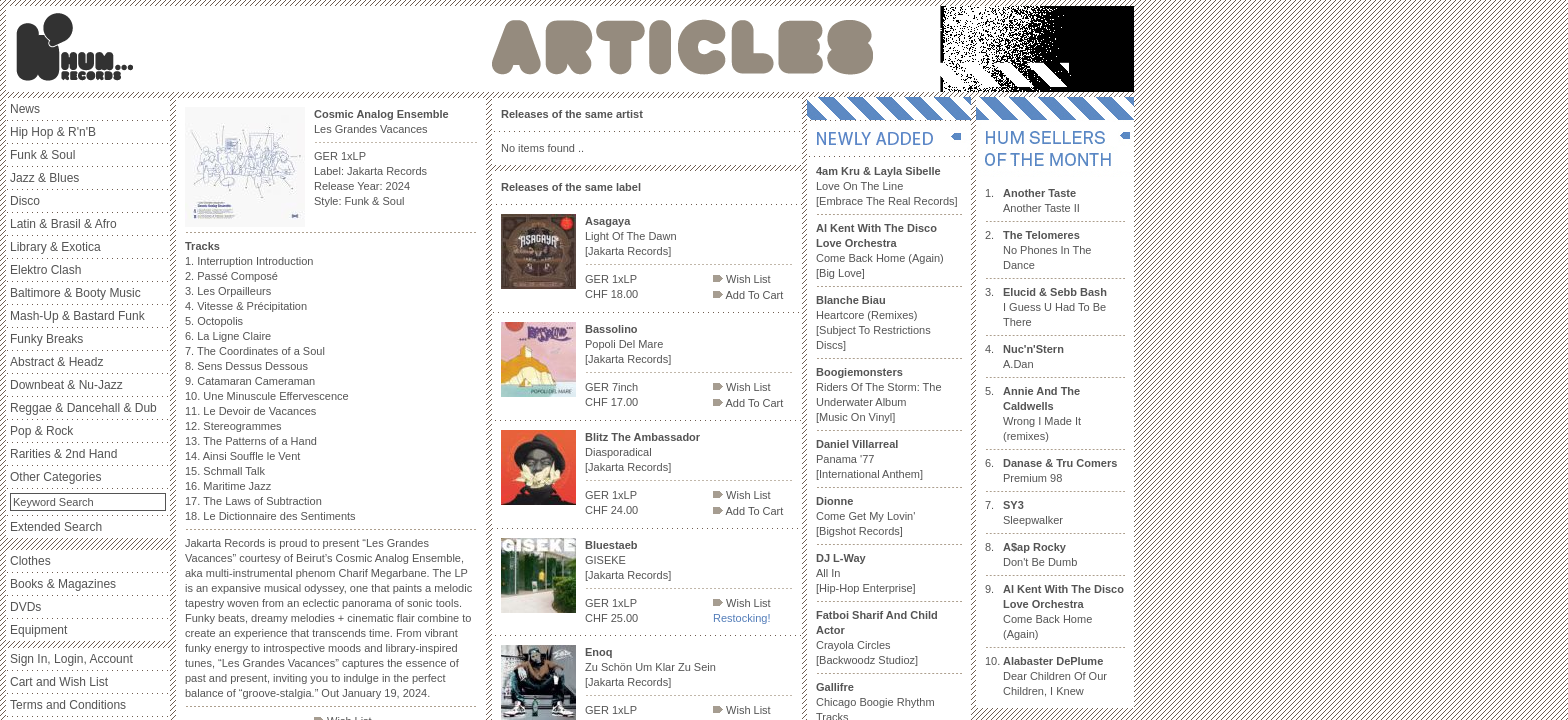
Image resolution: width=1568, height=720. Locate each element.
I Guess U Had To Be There (1055, 307)
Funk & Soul (42, 155)
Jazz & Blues (44, 178)
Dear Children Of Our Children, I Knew (1055, 676)
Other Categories (55, 477)
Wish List (742, 279)
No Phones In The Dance (1047, 250)
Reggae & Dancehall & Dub (83, 408)
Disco (25, 201)
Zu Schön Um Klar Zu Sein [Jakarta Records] (650, 667)
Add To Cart (748, 295)
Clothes (30, 561)
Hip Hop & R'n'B (53, 132)
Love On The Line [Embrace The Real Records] (887, 186)
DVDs (25, 607)
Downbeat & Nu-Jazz (66, 385)
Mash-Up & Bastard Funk (77, 316)
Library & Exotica (55, 247)
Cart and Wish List (59, 682)
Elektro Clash (45, 270)
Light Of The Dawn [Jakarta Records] (631, 236)
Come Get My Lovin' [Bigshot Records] (865, 516)
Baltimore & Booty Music (75, 293)
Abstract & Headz (56, 362)
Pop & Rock (41, 431)
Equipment (38, 630)
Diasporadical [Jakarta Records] (642, 452)
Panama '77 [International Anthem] (869, 459)
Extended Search (56, 527)
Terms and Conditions (68, 705)
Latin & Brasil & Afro (63, 224)
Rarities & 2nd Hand (63, 454)
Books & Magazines (63, 584)
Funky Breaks (46, 339)
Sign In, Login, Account (71, 659)
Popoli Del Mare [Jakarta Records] (628, 344)
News (25, 109)
